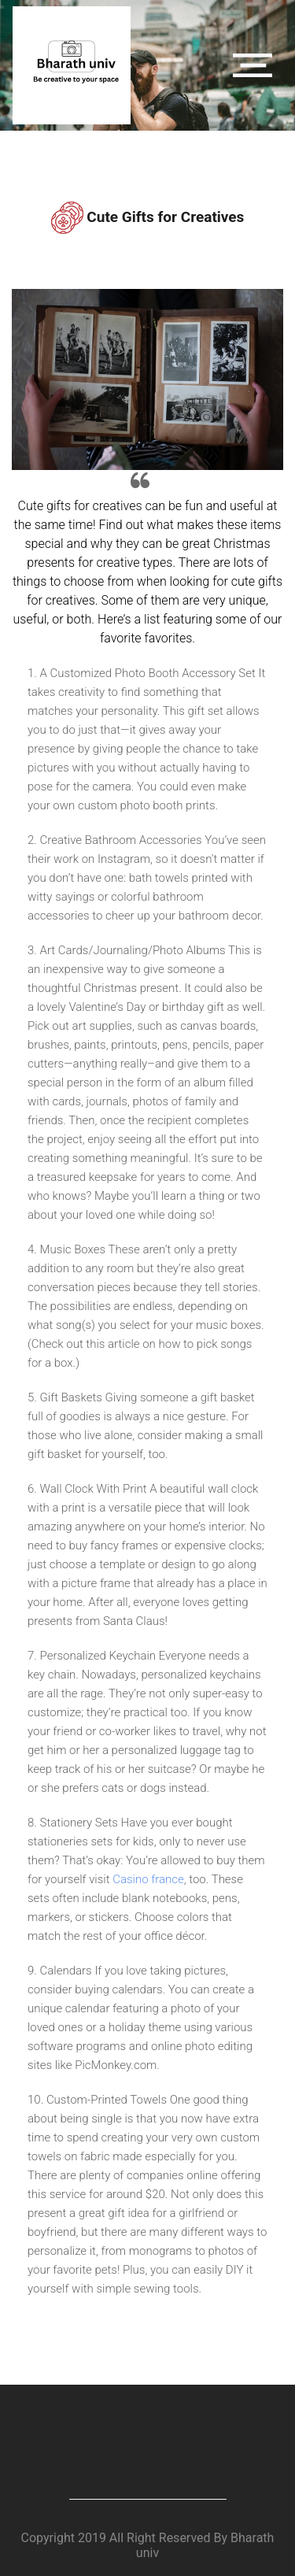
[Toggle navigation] (252, 65)
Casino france (148, 1879)
